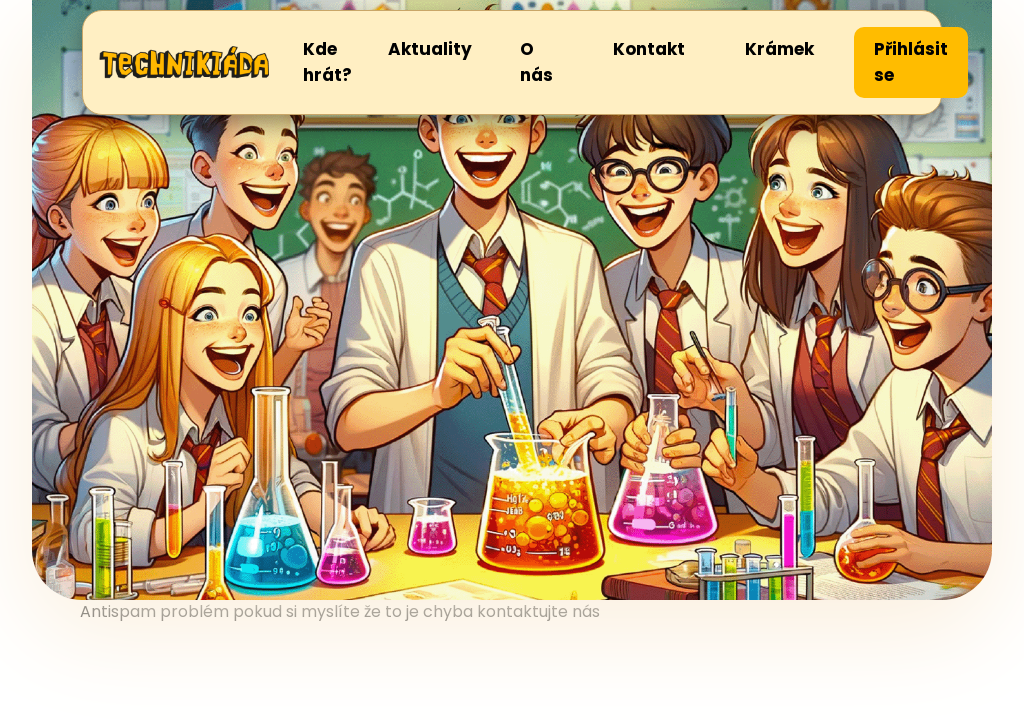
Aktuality (430, 49)
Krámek (779, 49)
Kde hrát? (327, 62)
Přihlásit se (911, 62)
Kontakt (649, 49)
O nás (536, 62)
